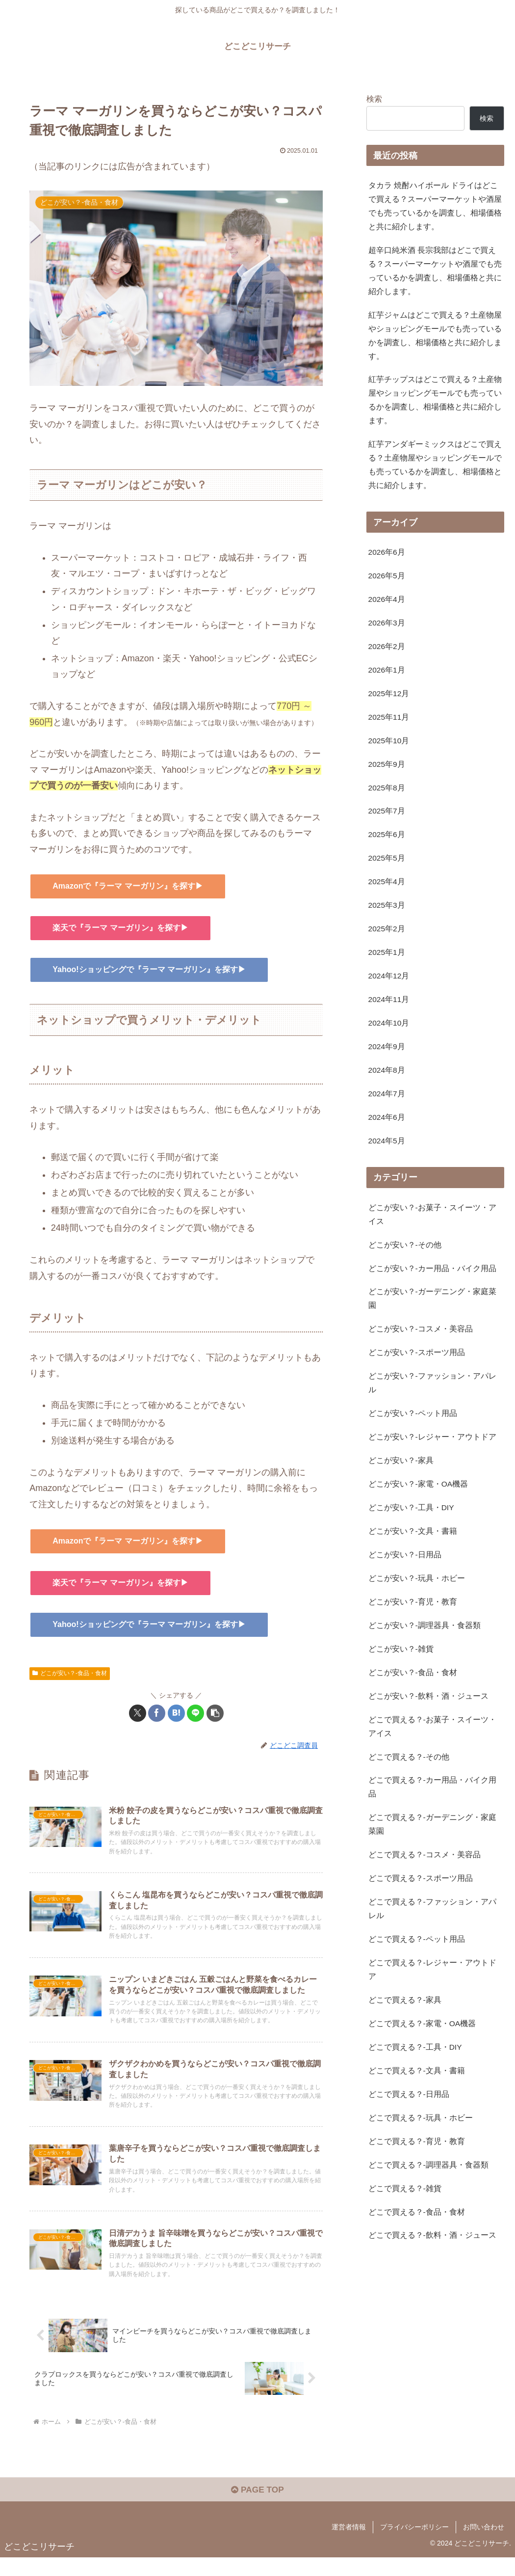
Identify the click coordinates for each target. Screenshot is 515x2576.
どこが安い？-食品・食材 (69, 1673)
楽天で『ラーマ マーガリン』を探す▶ (120, 927)
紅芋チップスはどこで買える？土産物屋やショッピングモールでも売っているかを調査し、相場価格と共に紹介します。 (435, 408)
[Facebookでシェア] (156, 1713)
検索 (374, 98)
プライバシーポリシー (414, 2545)
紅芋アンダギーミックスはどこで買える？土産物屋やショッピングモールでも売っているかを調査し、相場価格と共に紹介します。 (435, 475)
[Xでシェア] (137, 1713)
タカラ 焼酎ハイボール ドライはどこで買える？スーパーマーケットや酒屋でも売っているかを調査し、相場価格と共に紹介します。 (435, 207)
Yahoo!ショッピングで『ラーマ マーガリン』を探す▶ (149, 969)
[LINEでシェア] (195, 1713)
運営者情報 (349, 2545)
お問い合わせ (483, 2545)
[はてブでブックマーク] (176, 1713)
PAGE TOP (257, 2508)
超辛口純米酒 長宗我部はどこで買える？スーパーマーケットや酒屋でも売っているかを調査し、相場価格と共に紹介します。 (435, 274)
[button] (215, 1713)
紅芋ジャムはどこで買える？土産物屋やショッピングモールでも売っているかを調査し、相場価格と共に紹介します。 (435, 341)
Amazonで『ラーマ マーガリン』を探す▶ (127, 886)
